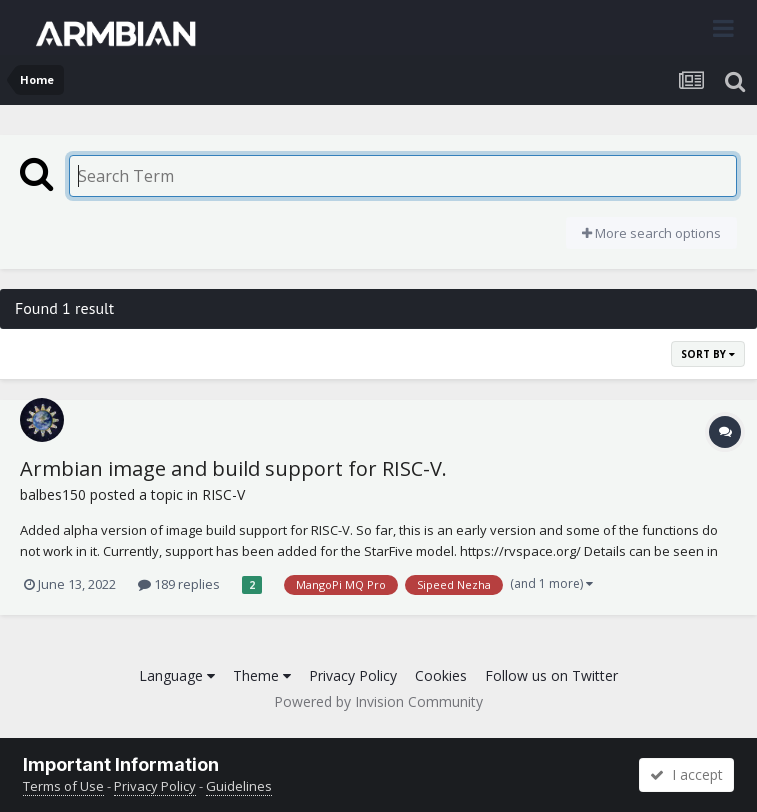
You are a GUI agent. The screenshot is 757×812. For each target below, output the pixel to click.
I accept (686, 774)
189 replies (179, 584)
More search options (651, 233)
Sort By (708, 354)
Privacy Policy (353, 675)
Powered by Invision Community (378, 701)
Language (177, 675)
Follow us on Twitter (551, 675)
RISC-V (223, 494)
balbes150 (53, 494)
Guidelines (239, 786)
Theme (262, 675)
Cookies (441, 675)
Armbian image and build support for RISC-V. (233, 468)
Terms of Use (63, 786)
